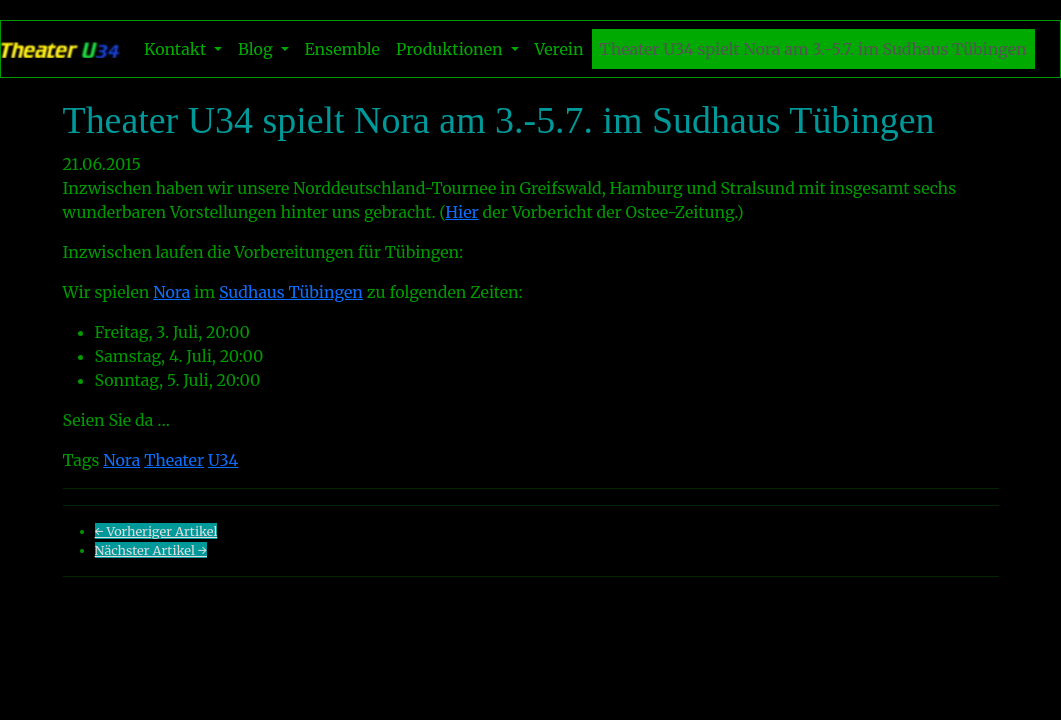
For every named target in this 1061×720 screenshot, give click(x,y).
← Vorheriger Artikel (156, 531)
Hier (461, 212)
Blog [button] (257, 49)
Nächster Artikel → (151, 550)
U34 (223, 460)
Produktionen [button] (451, 49)
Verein (559, 49)
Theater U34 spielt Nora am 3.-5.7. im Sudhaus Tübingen (813, 49)
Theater (174, 460)
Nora (171, 292)
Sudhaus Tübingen (291, 292)
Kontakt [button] (177, 49)
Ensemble (342, 49)
